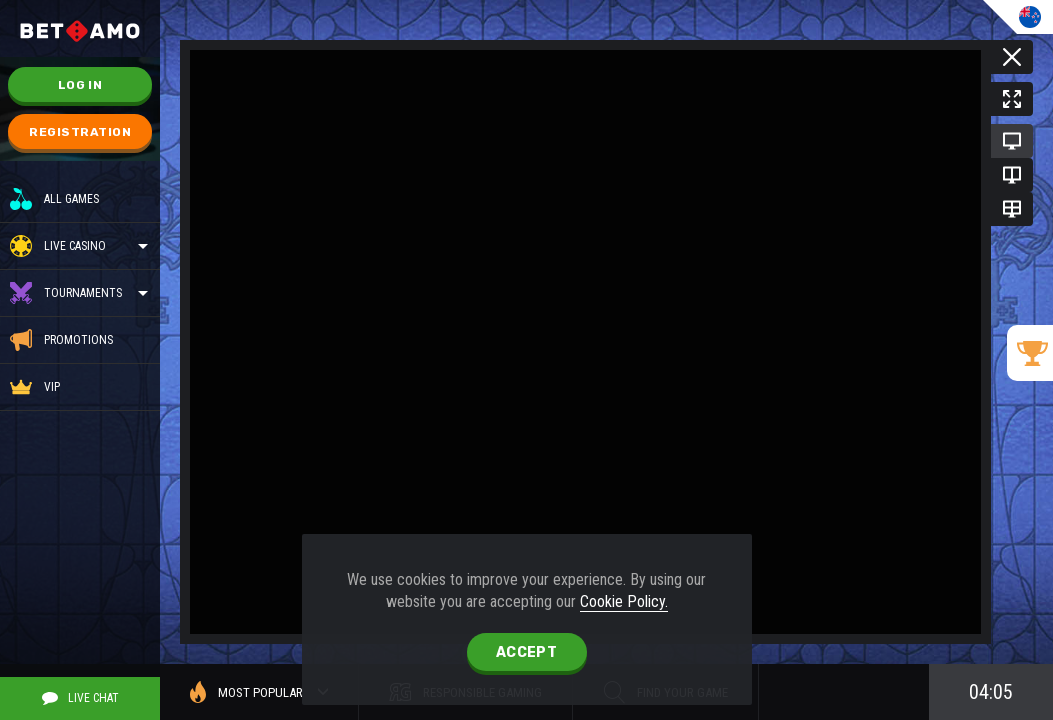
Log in (80, 85)
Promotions (61, 340)
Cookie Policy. (624, 601)
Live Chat (80, 698)
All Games (54, 199)
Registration (80, 132)
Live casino (75, 246)
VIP (35, 387)
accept (526, 652)
